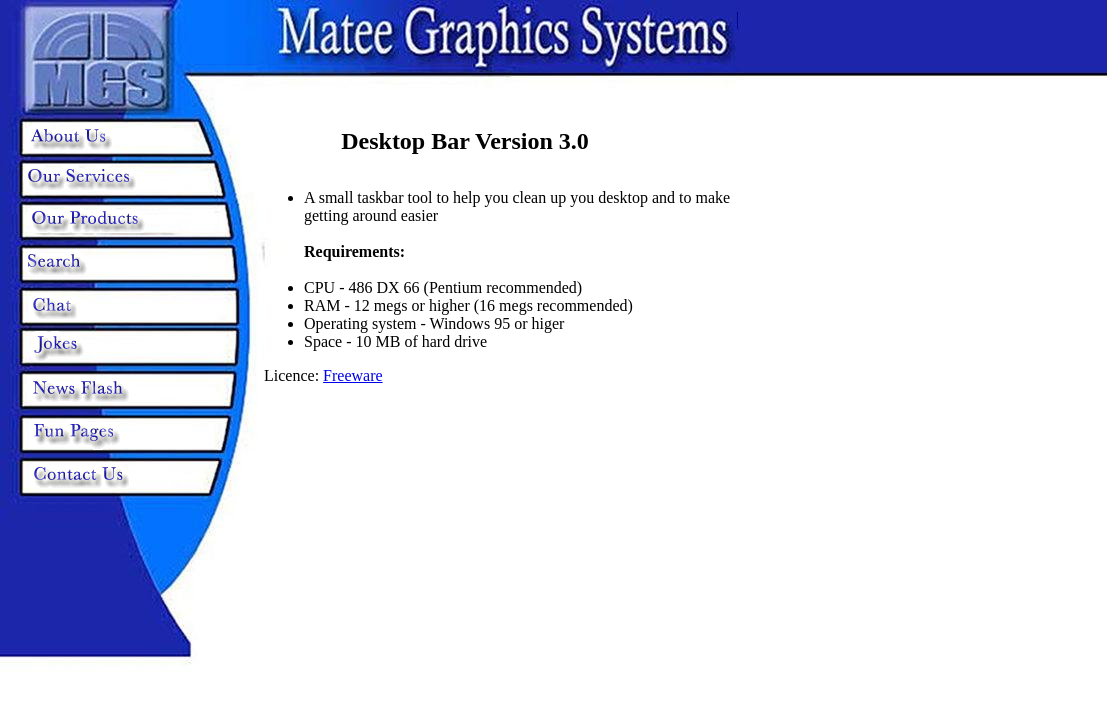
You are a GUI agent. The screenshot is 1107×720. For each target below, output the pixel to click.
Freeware (353, 375)
